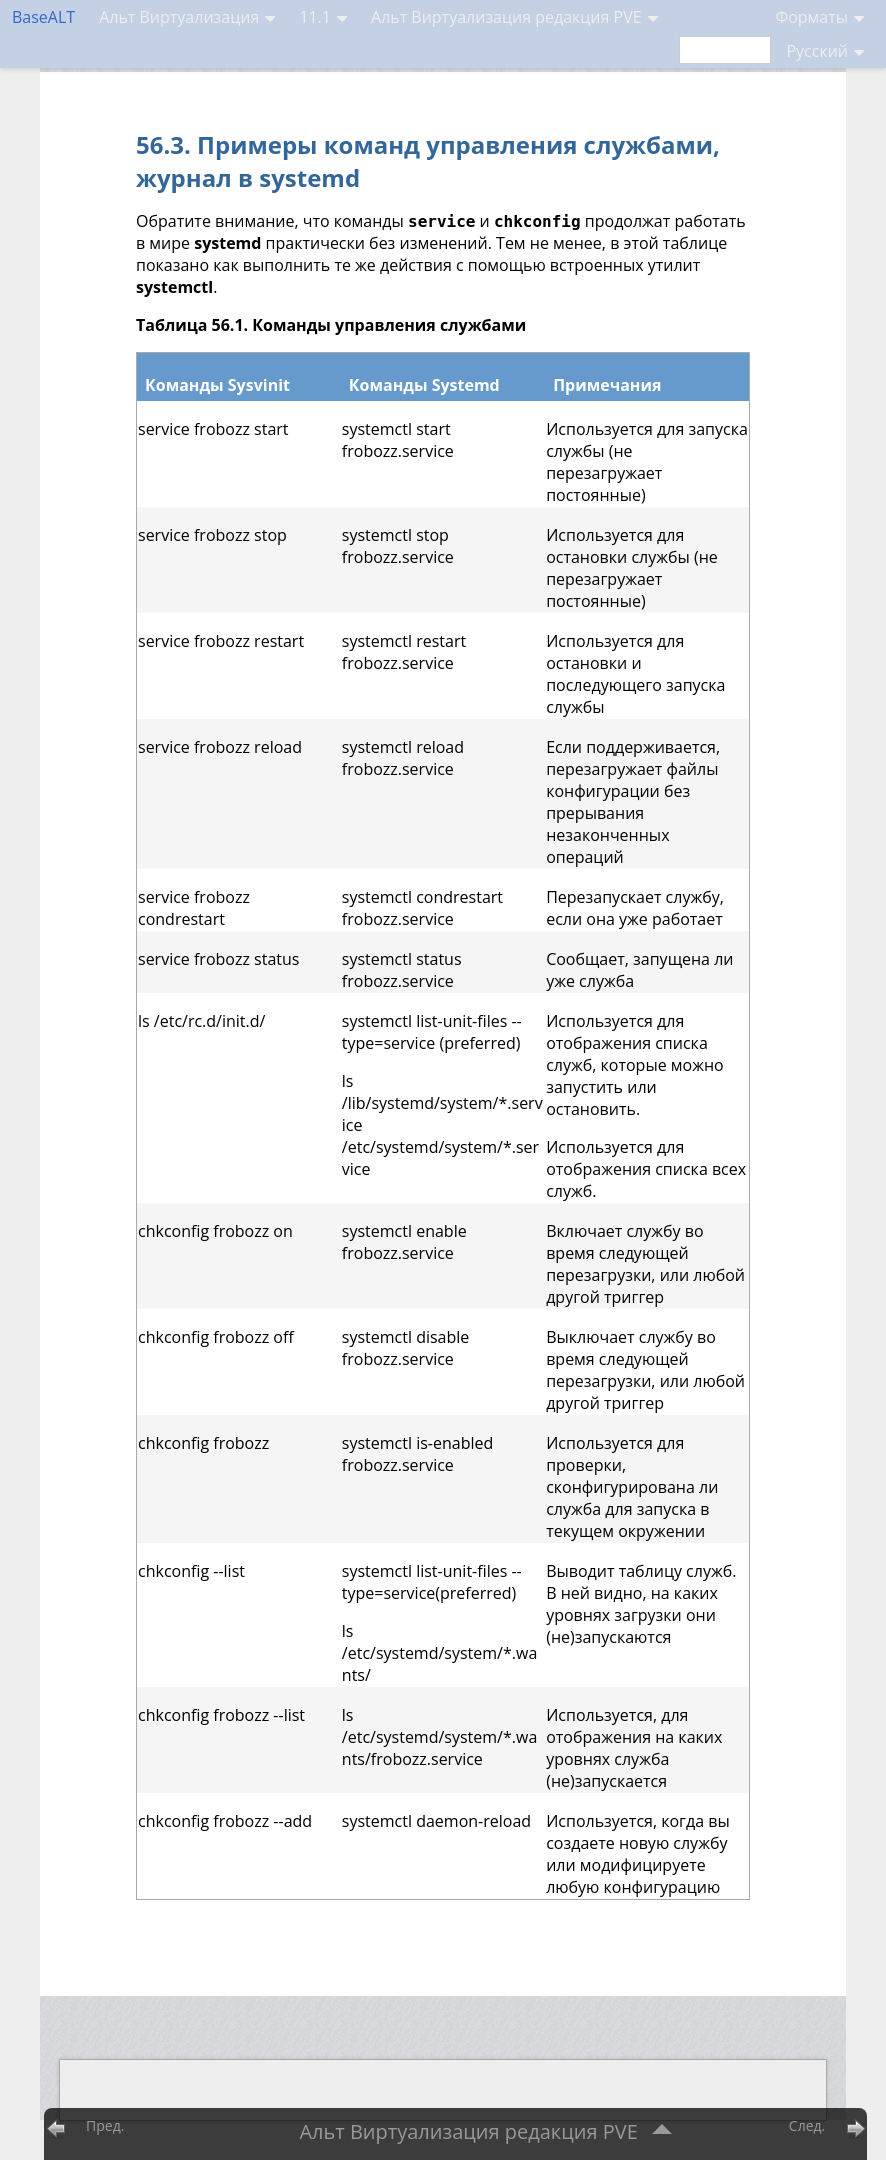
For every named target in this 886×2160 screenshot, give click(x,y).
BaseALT (43, 17)
